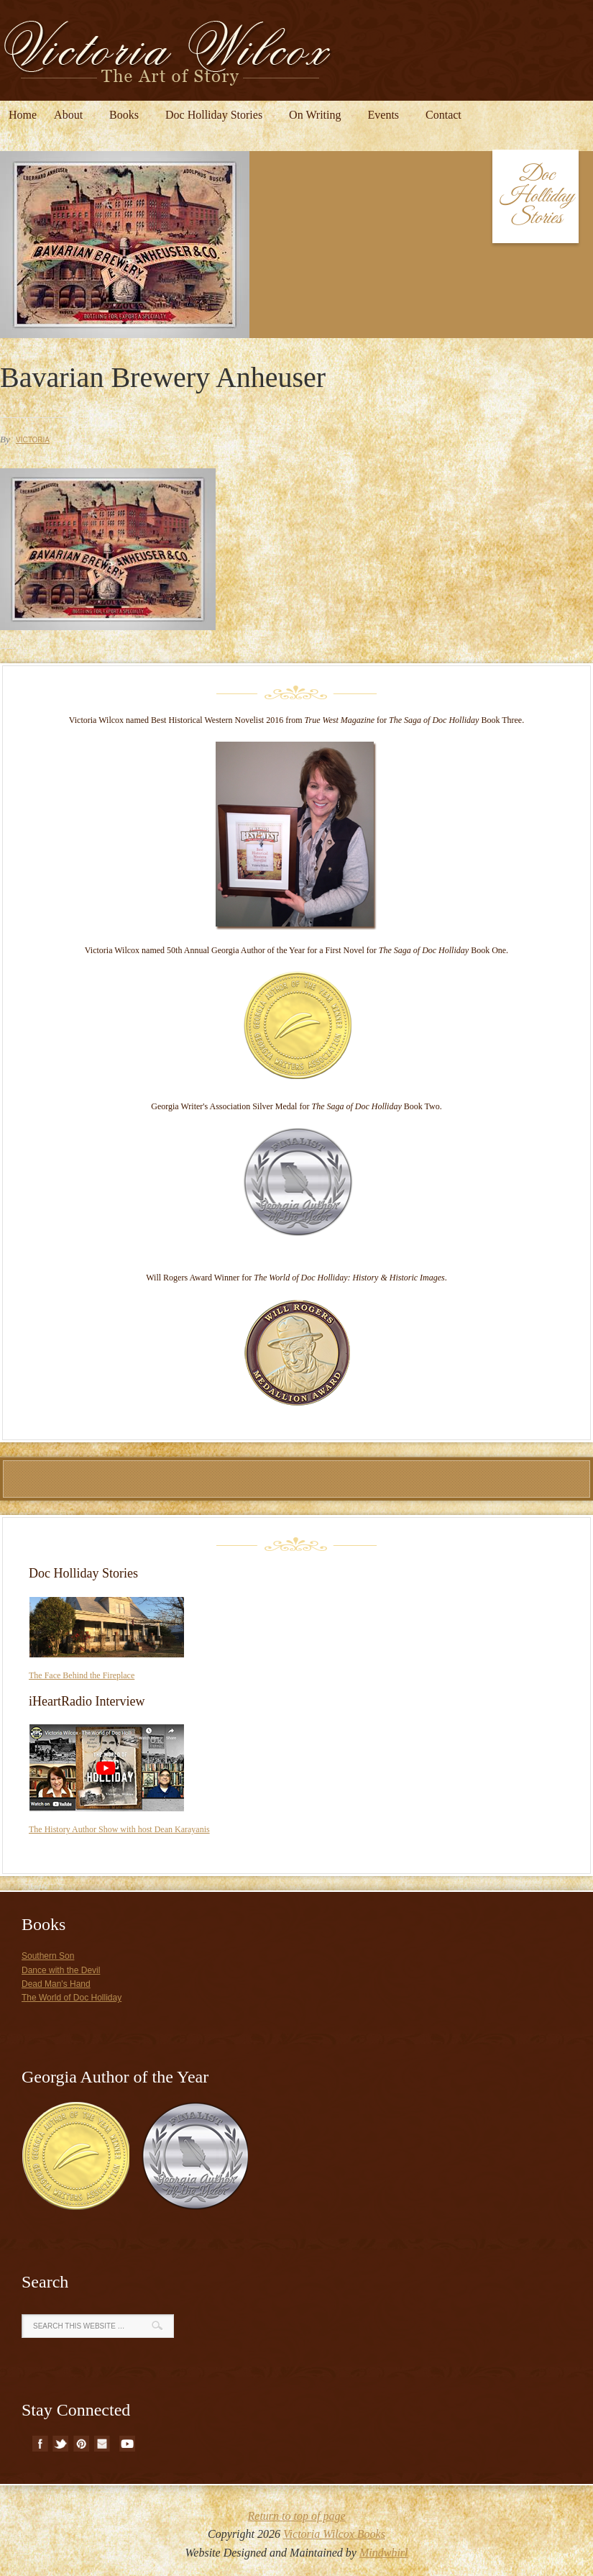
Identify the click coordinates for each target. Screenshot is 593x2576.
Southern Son (48, 1956)
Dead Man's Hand (56, 1984)
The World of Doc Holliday (71, 1998)
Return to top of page (297, 2516)
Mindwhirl (383, 2553)
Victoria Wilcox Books (334, 2534)
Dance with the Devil (61, 1970)
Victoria (33, 440)
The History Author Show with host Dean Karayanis (119, 1829)
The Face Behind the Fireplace (81, 1675)
